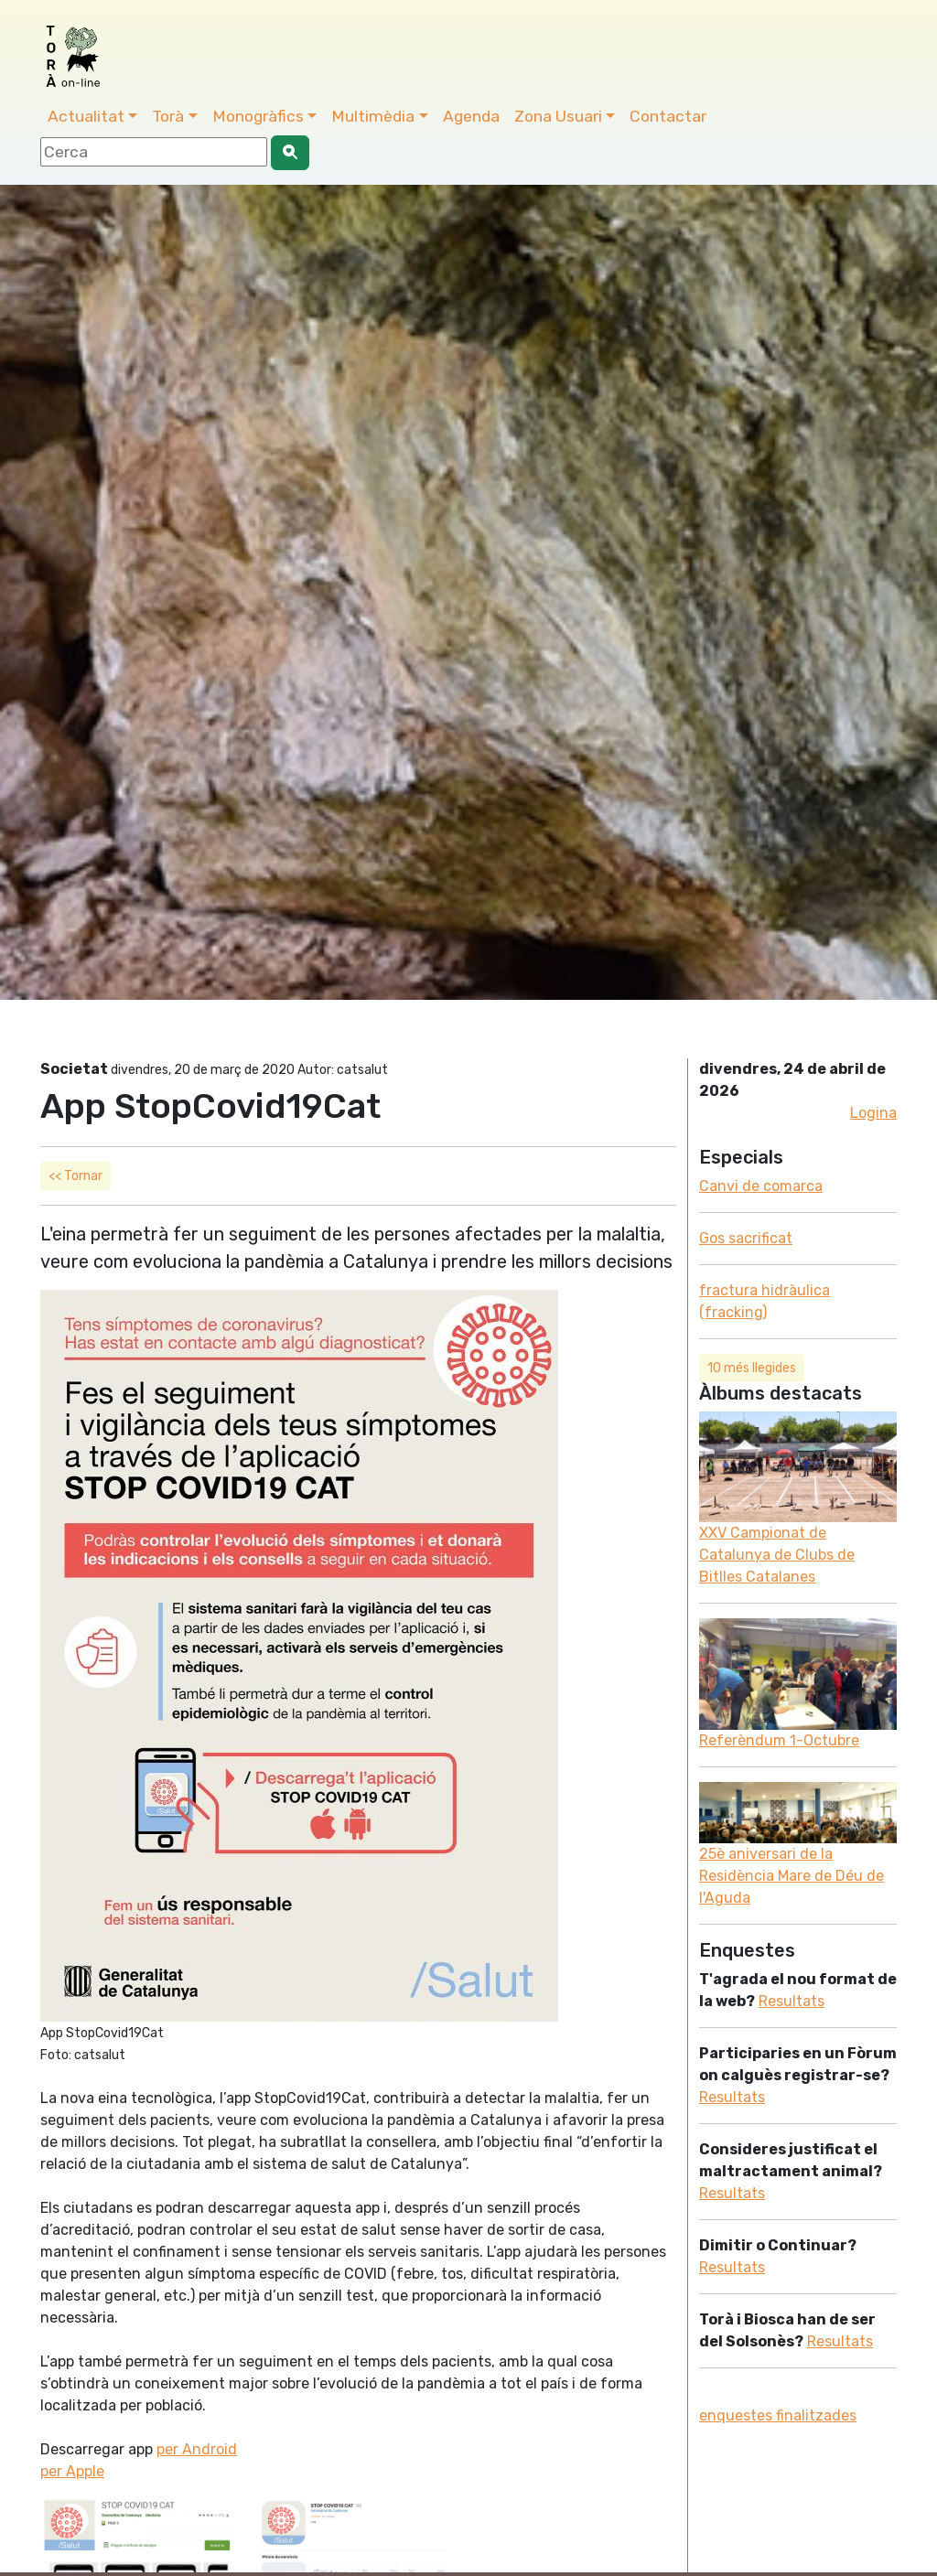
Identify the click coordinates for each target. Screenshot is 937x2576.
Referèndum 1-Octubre (779, 1740)
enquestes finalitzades (777, 2415)
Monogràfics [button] (258, 116)
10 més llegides (751, 1368)
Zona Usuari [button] (558, 116)
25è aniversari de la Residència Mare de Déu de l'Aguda (791, 1875)
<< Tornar (75, 1176)
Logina (873, 1113)
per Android (196, 2449)
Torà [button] (168, 116)
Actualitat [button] (86, 116)
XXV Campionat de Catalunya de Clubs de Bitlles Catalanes (777, 1554)
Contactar (668, 116)
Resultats (791, 2001)
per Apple (72, 2471)
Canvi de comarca (761, 1186)
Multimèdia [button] (373, 116)
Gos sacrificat (745, 1238)
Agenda (471, 116)
